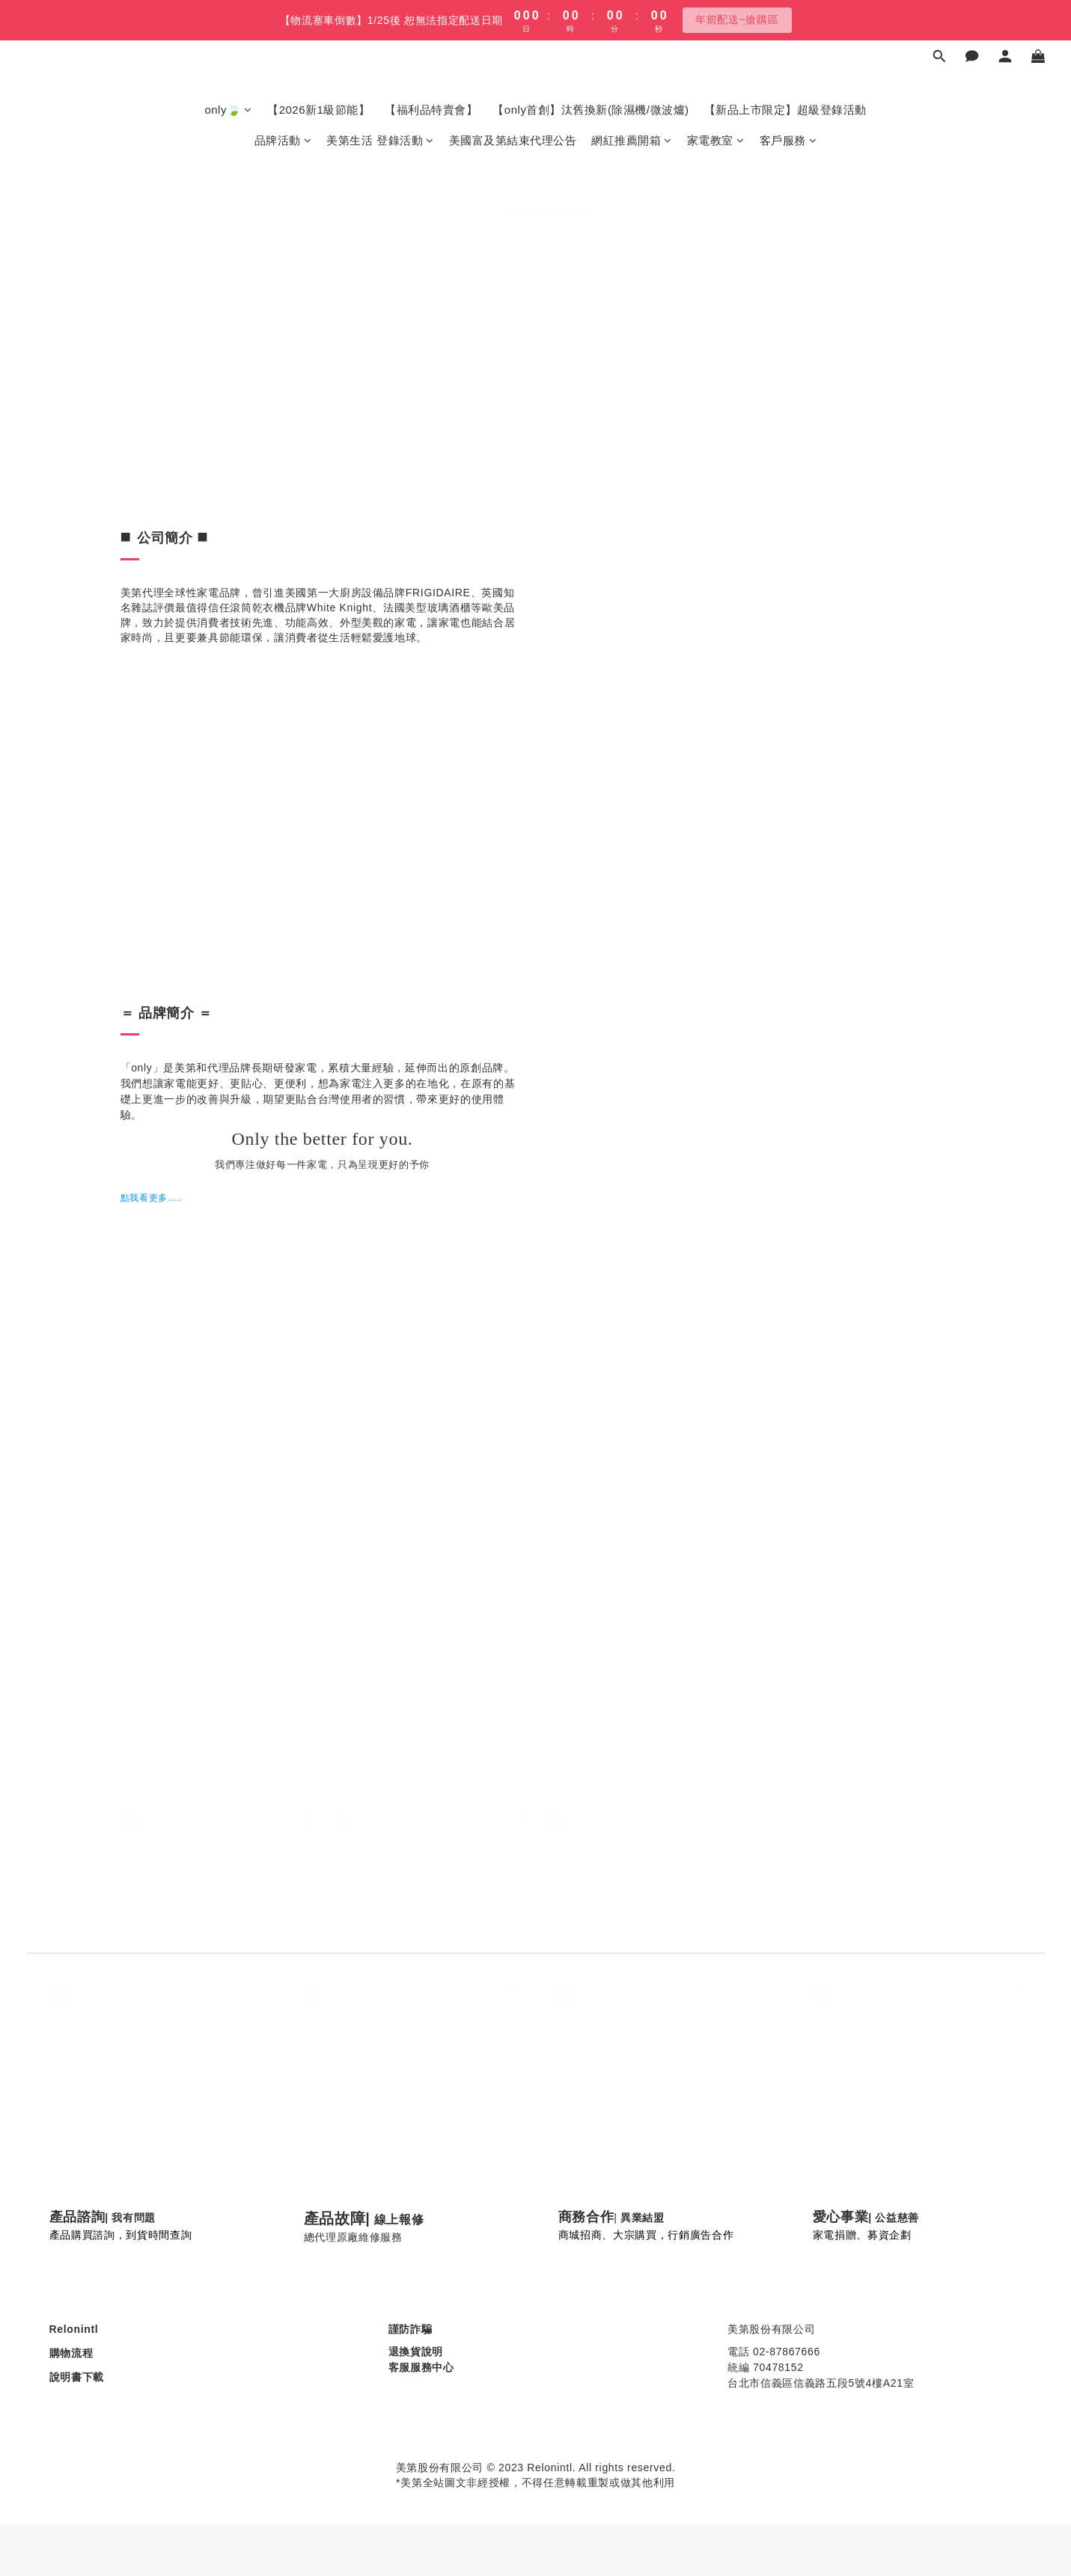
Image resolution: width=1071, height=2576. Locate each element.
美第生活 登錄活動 (379, 140)
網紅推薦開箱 (631, 140)
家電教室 (716, 140)
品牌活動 (283, 140)
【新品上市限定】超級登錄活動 (785, 109)
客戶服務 (788, 140)
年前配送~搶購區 (737, 19)
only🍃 (228, 109)
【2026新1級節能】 (318, 109)
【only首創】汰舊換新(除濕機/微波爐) (590, 109)
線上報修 (399, 2219)
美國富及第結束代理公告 (513, 140)
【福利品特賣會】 (431, 109)
